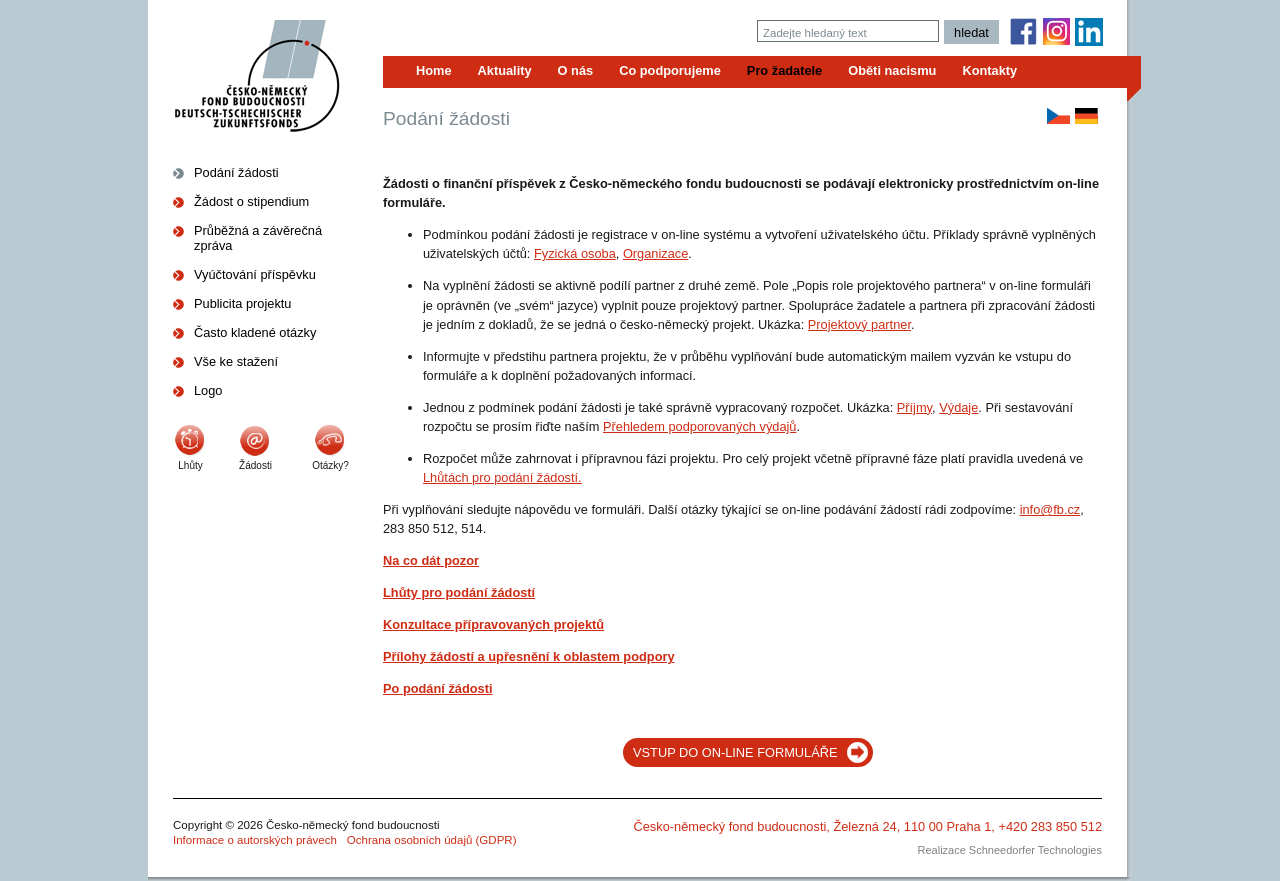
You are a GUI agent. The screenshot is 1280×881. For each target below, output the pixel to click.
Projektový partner (859, 324)
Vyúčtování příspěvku (255, 274)
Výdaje (958, 407)
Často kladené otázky (255, 332)
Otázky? (330, 465)
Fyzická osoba (575, 253)
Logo (208, 390)
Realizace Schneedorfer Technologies (1010, 850)
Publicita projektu (242, 303)
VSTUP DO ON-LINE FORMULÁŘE (735, 752)
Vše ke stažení (236, 361)
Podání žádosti (236, 172)
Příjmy (914, 407)
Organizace (655, 253)
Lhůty (190, 465)
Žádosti (255, 465)
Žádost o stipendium (251, 201)
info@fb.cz (1050, 509)
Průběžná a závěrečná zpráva (258, 238)
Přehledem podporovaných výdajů (700, 426)
